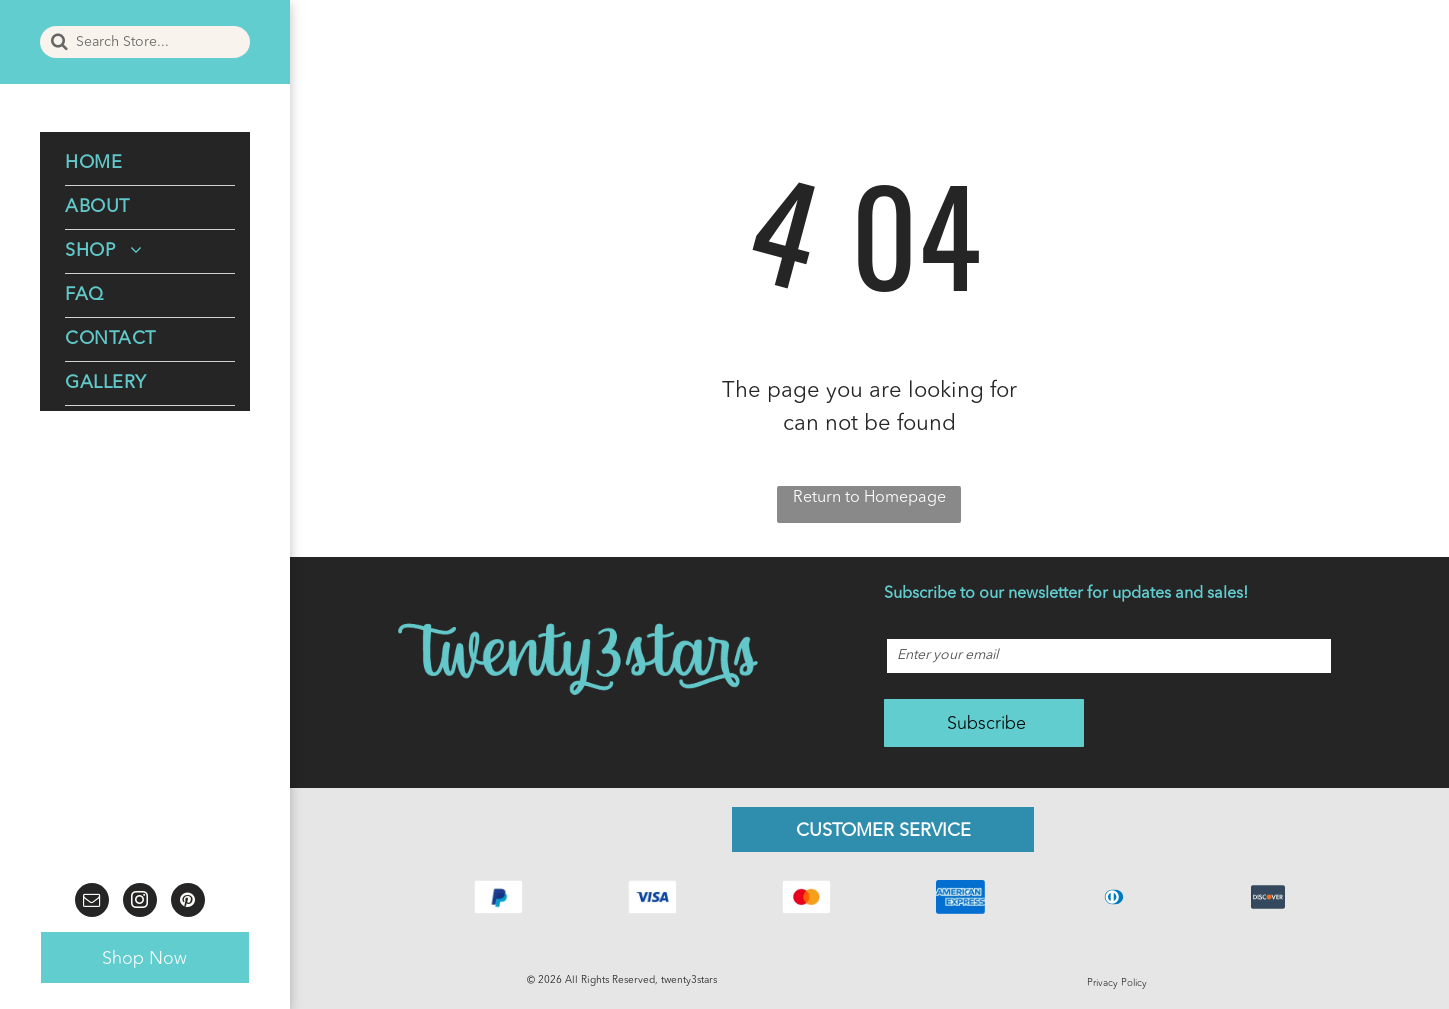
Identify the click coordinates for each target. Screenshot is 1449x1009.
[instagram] (140, 902)
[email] (92, 902)
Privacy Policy (1117, 983)
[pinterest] (188, 902)
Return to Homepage (869, 498)
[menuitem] (150, 164)
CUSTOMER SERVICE (883, 831)
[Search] (145, 42)
